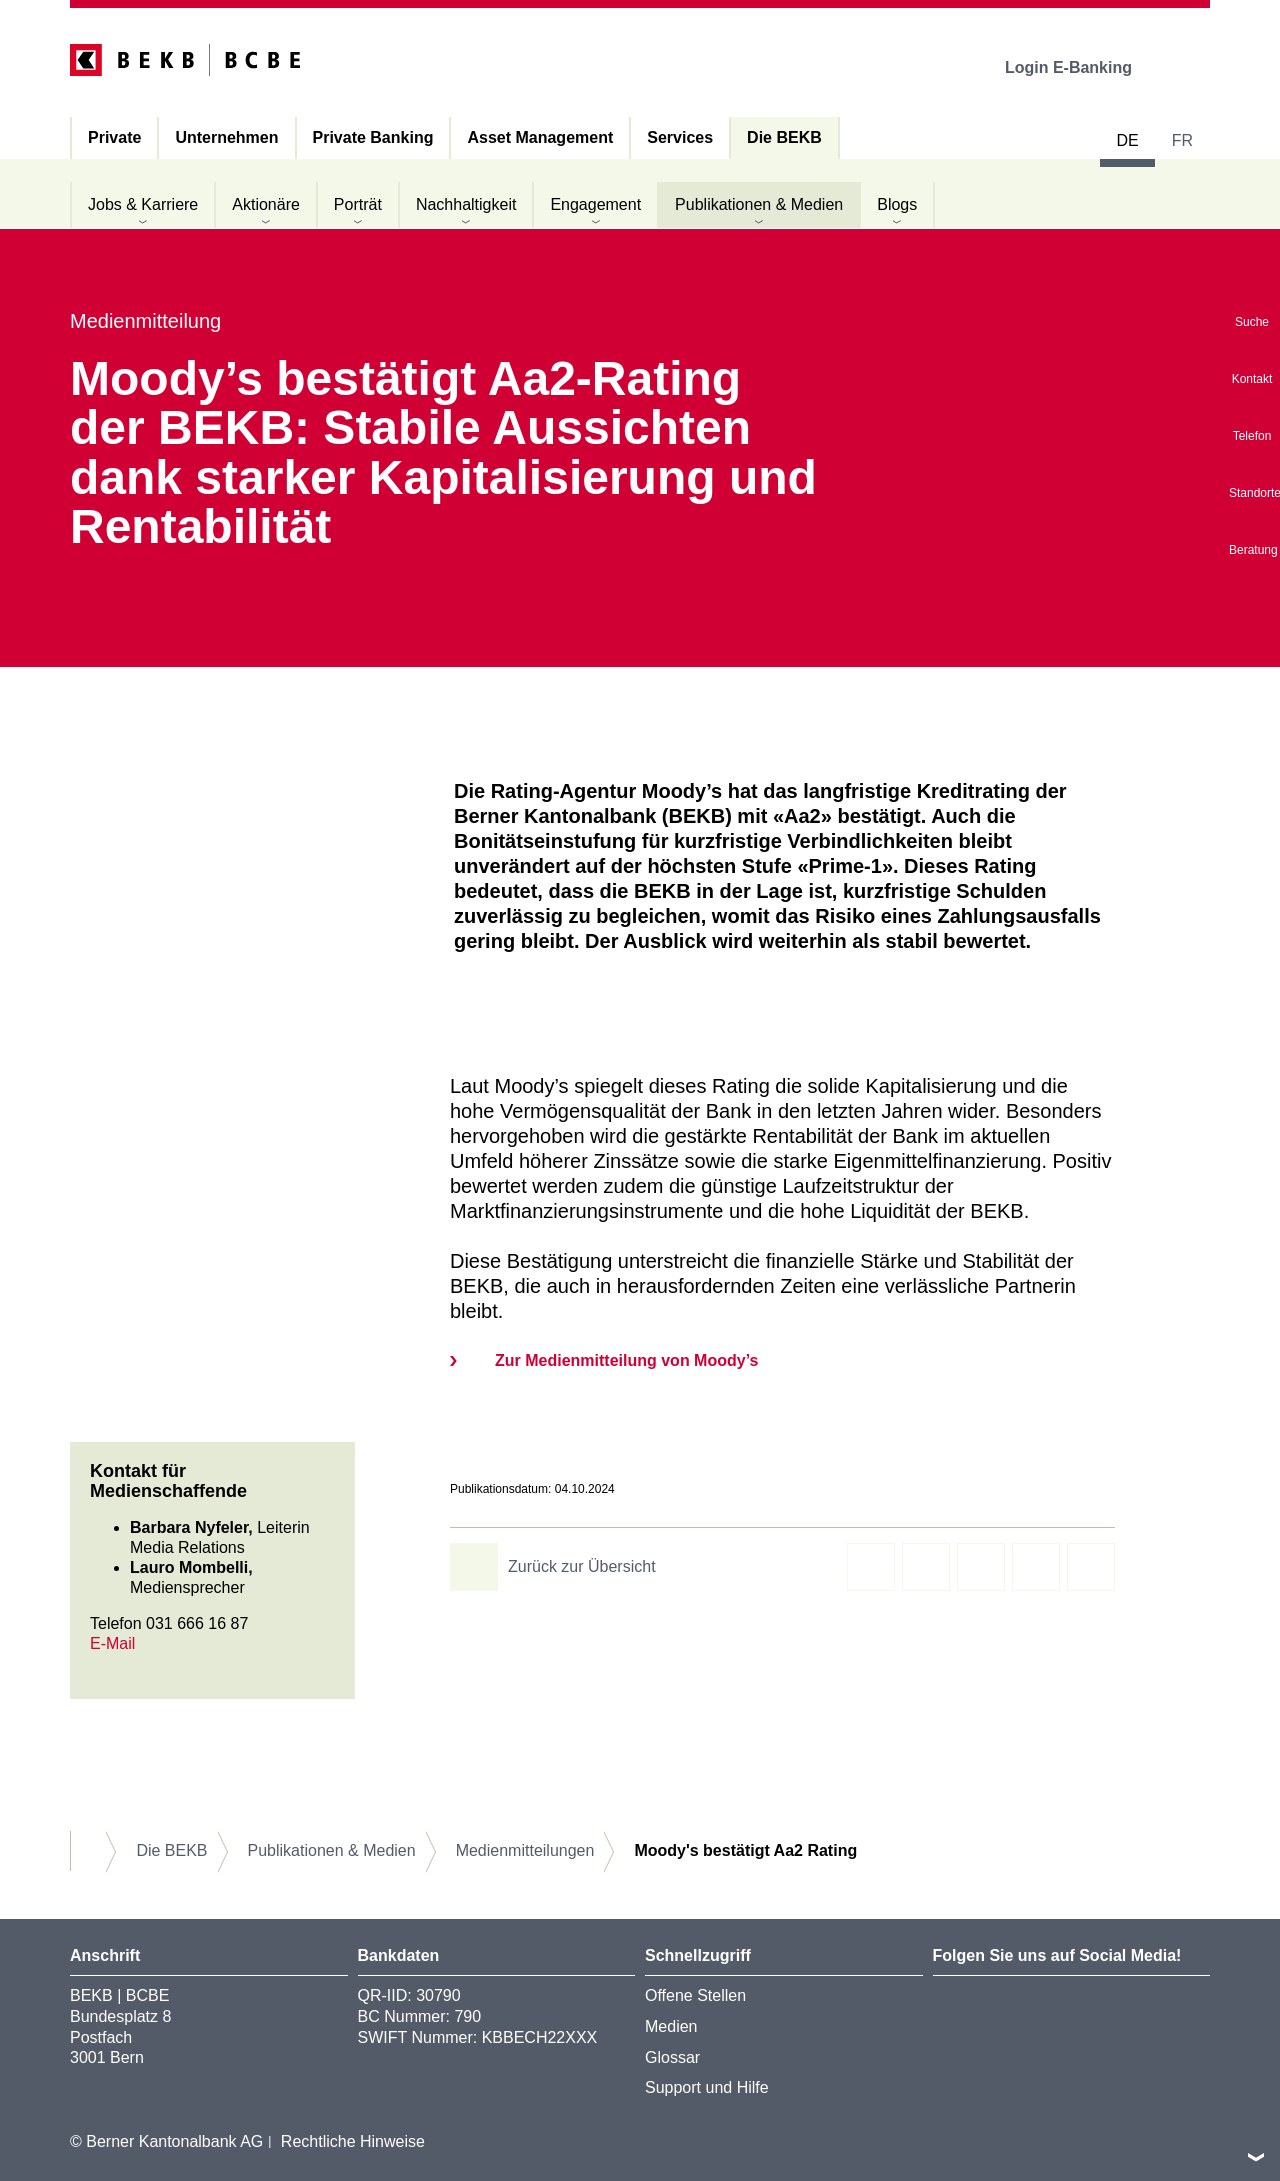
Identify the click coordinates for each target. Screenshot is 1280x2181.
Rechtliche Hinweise (353, 2141)
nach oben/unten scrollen (1256, 2157)
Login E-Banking (1082, 67)
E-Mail (112, 1643)
